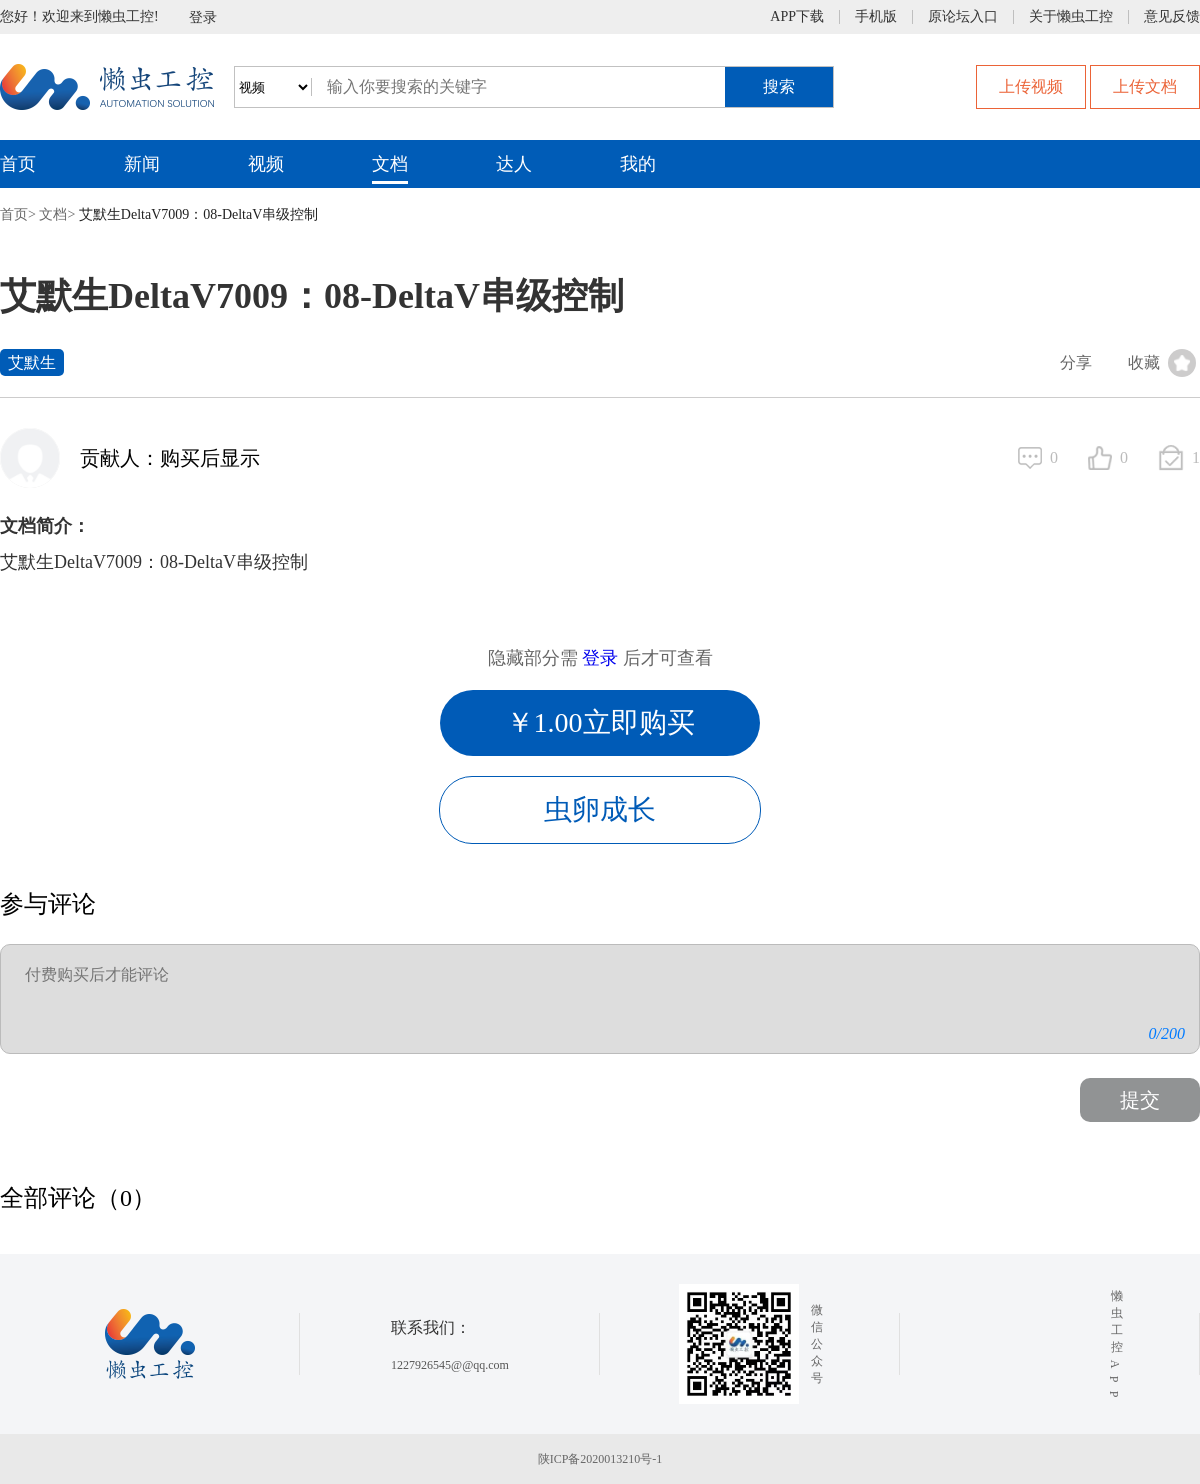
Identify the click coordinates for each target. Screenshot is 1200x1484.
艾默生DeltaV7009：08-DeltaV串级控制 (199, 214)
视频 (266, 164)
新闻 (142, 164)
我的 (638, 164)
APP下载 (797, 17)
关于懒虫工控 (1071, 17)
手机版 (876, 17)
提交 (1140, 1100)
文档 (390, 164)
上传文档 (1145, 86)
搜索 (779, 86)
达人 (514, 164)
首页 (18, 164)
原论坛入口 (963, 17)
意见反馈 (1172, 17)
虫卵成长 (600, 809)
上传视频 (1031, 86)
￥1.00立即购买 (600, 722)
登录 (203, 17)
